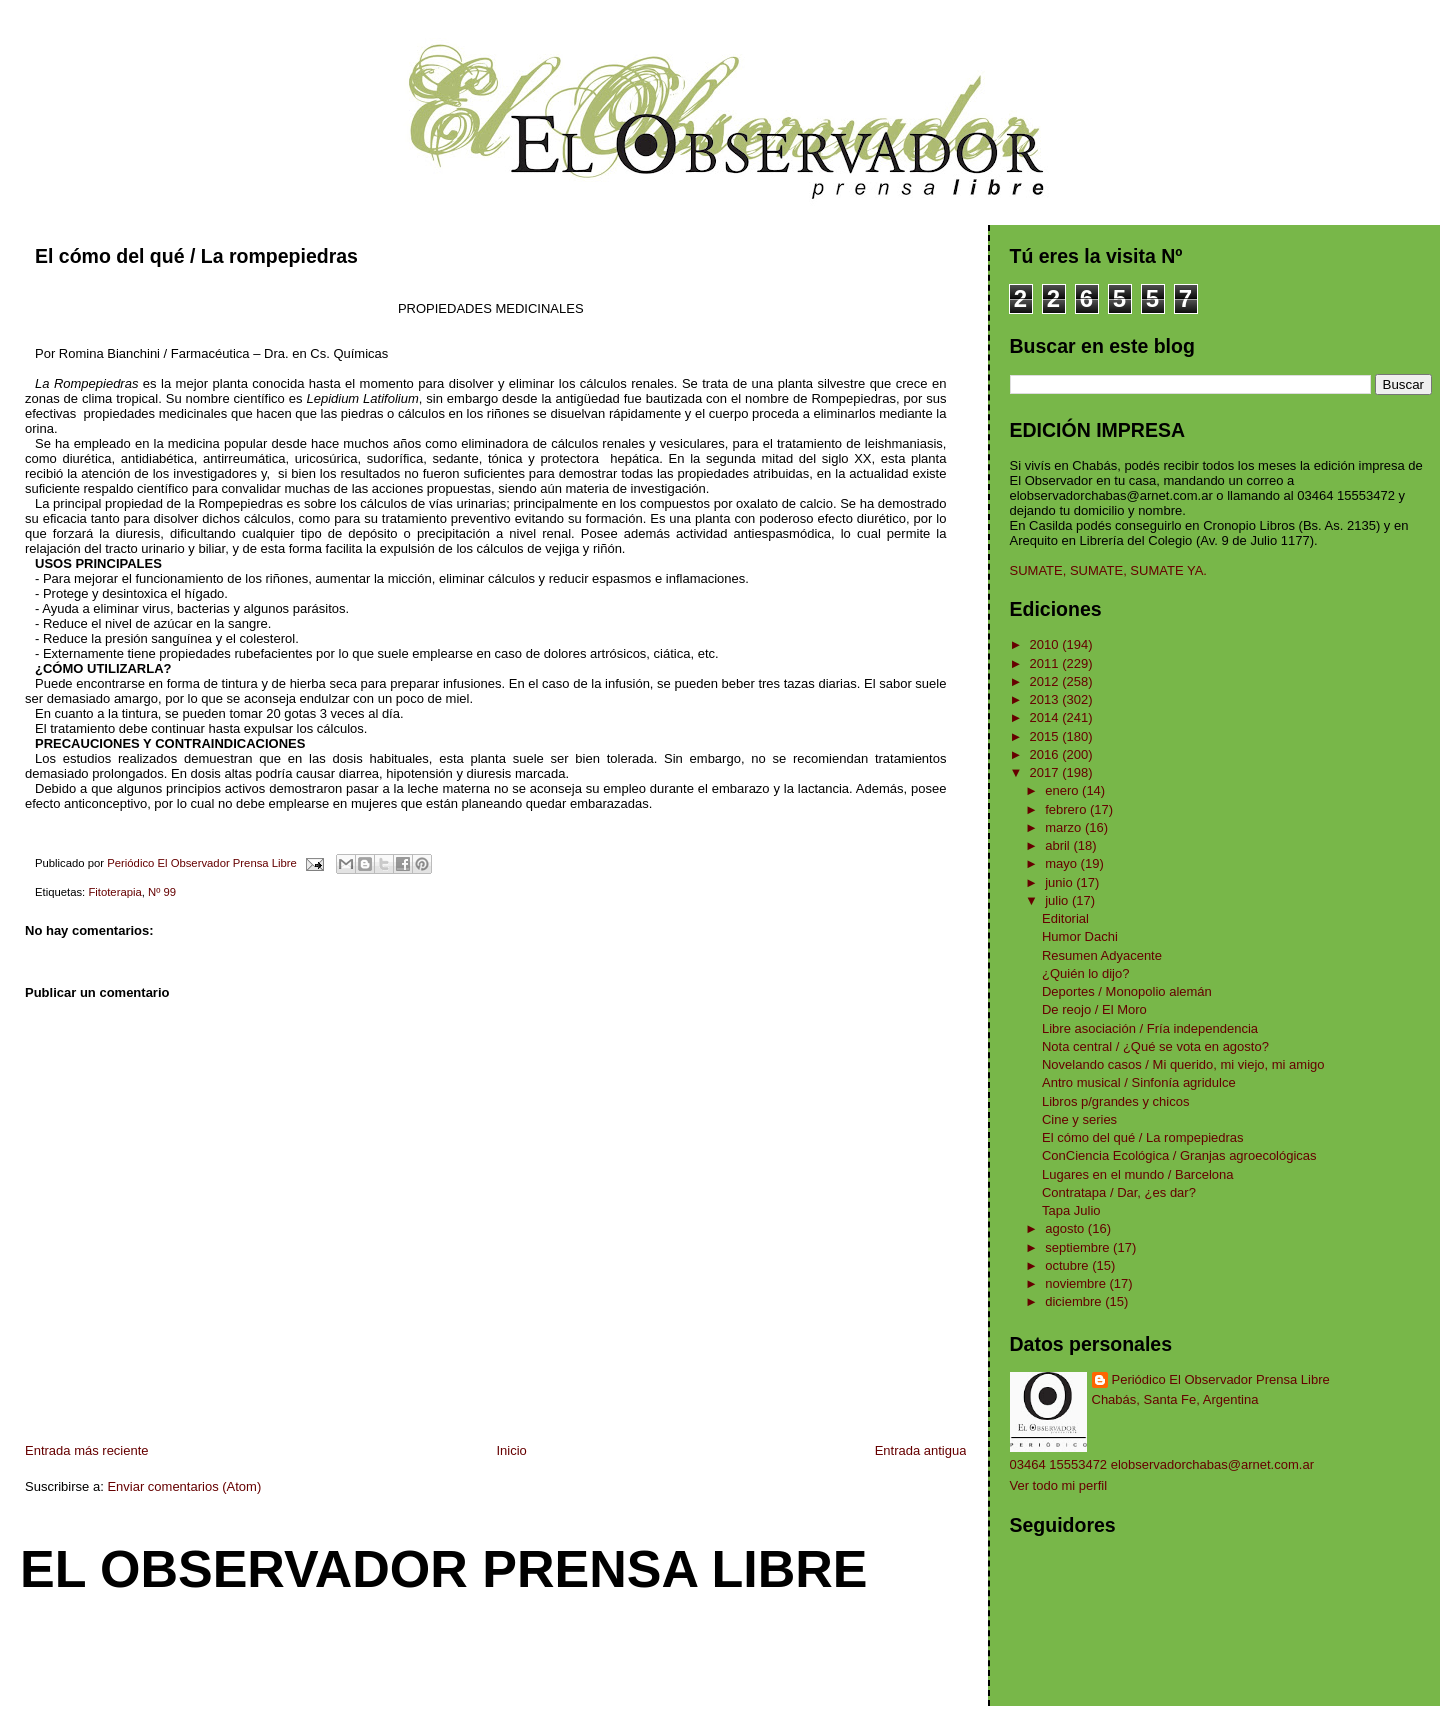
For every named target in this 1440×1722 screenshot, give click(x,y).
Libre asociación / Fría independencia (1150, 1028)
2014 (1046, 717)
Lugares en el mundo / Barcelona (1138, 1174)
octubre (1068, 1265)
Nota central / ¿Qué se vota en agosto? (1155, 1046)
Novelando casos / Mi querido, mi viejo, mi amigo (1183, 1064)
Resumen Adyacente (1102, 955)
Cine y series (1079, 1119)
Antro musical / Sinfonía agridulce (1139, 1082)
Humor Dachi (1080, 936)
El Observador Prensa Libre (444, 1569)
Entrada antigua (921, 1450)
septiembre (1079, 1247)
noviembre (1077, 1283)
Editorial (1065, 918)
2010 (1046, 644)
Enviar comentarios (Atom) (184, 1486)
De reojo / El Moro (1094, 1009)
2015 (1046, 736)
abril (1059, 845)
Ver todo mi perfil (1059, 1485)
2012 (1046, 681)
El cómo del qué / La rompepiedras (1143, 1137)
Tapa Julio (1071, 1210)
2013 (1046, 699)
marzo (1065, 827)
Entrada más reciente (87, 1450)
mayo (1062, 863)
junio (1060, 882)
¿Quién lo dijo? (1085, 973)
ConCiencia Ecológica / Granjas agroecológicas (1179, 1155)
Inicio (511, 1450)
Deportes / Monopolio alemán (1127, 991)
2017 (1046, 772)
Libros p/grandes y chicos (1115, 1101)
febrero (1067, 809)
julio (1058, 900)
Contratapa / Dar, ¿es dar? (1119, 1192)
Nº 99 (162, 892)
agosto (1066, 1228)
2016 (1046, 754)
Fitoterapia (114, 892)
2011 (1046, 663)
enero (1063, 790)
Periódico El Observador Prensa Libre (1221, 1379)
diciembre (1075, 1301)
